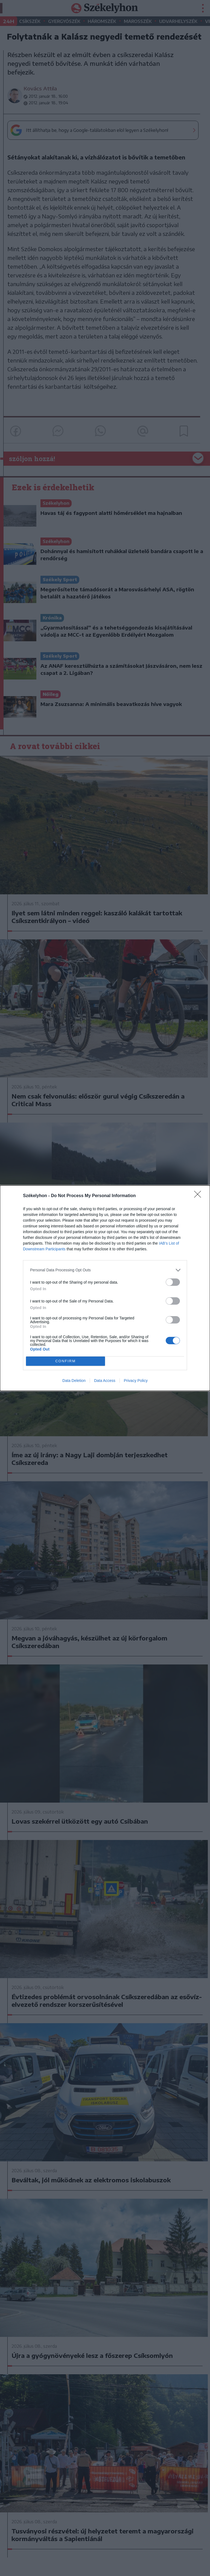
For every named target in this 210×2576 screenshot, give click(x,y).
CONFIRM (65, 1361)
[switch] (173, 1282)
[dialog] (105, 1288)
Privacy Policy (136, 1380)
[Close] (199, 1196)
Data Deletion (74, 1380)
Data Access (104, 1380)
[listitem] (105, 1270)
